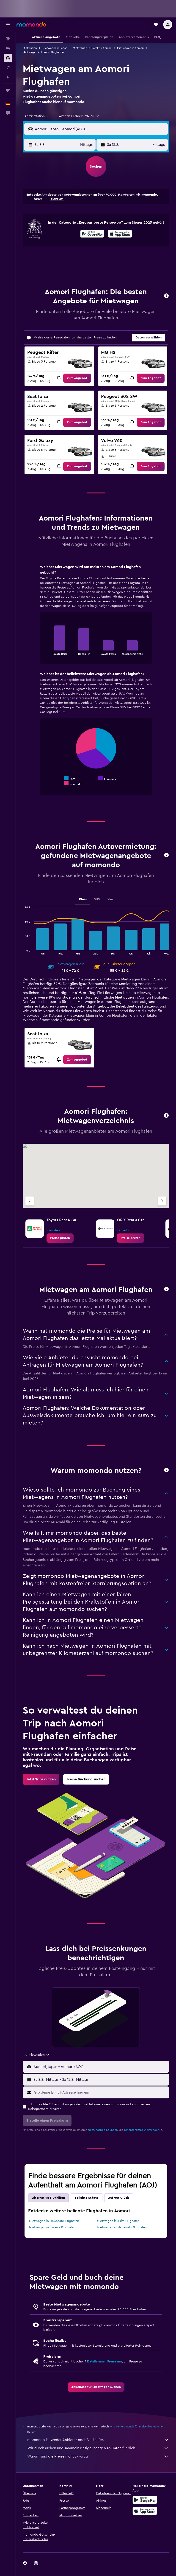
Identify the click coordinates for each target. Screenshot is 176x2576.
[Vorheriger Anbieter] (29, 1201)
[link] (77, 378)
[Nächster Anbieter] (162, 1201)
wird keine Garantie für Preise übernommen (137, 2426)
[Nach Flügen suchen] (8, 38)
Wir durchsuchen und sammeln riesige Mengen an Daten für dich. (98, 2448)
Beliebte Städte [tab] (86, 2197)
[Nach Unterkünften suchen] (8, 48)
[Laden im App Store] (120, 234)
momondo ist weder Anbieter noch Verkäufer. (98, 2440)
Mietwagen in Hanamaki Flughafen (122, 2227)
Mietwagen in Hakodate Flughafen (54, 2221)
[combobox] (37, 116)
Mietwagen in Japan (54, 48)
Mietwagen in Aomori (130, 48)
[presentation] (120, 233)
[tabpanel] (96, 684)
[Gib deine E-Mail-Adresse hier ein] (100, 2092)
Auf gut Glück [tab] (118, 2197)
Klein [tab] (83, 899)
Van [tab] (110, 899)
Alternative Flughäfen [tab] (48, 2197)
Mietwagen (30, 48)
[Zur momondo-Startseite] (31, 24)
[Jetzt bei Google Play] (92, 234)
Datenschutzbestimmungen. (142, 2129)
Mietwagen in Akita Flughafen (118, 2221)
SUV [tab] (97, 899)
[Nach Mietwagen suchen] (8, 57)
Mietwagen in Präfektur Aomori (92, 48)
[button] (8, 25)
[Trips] (8, 90)
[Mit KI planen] (8, 77)
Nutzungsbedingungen (103, 2129)
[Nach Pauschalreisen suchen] (8, 67)
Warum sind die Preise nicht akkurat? (98, 2456)
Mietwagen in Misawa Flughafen (52, 2227)
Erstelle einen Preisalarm (104, 2361)
